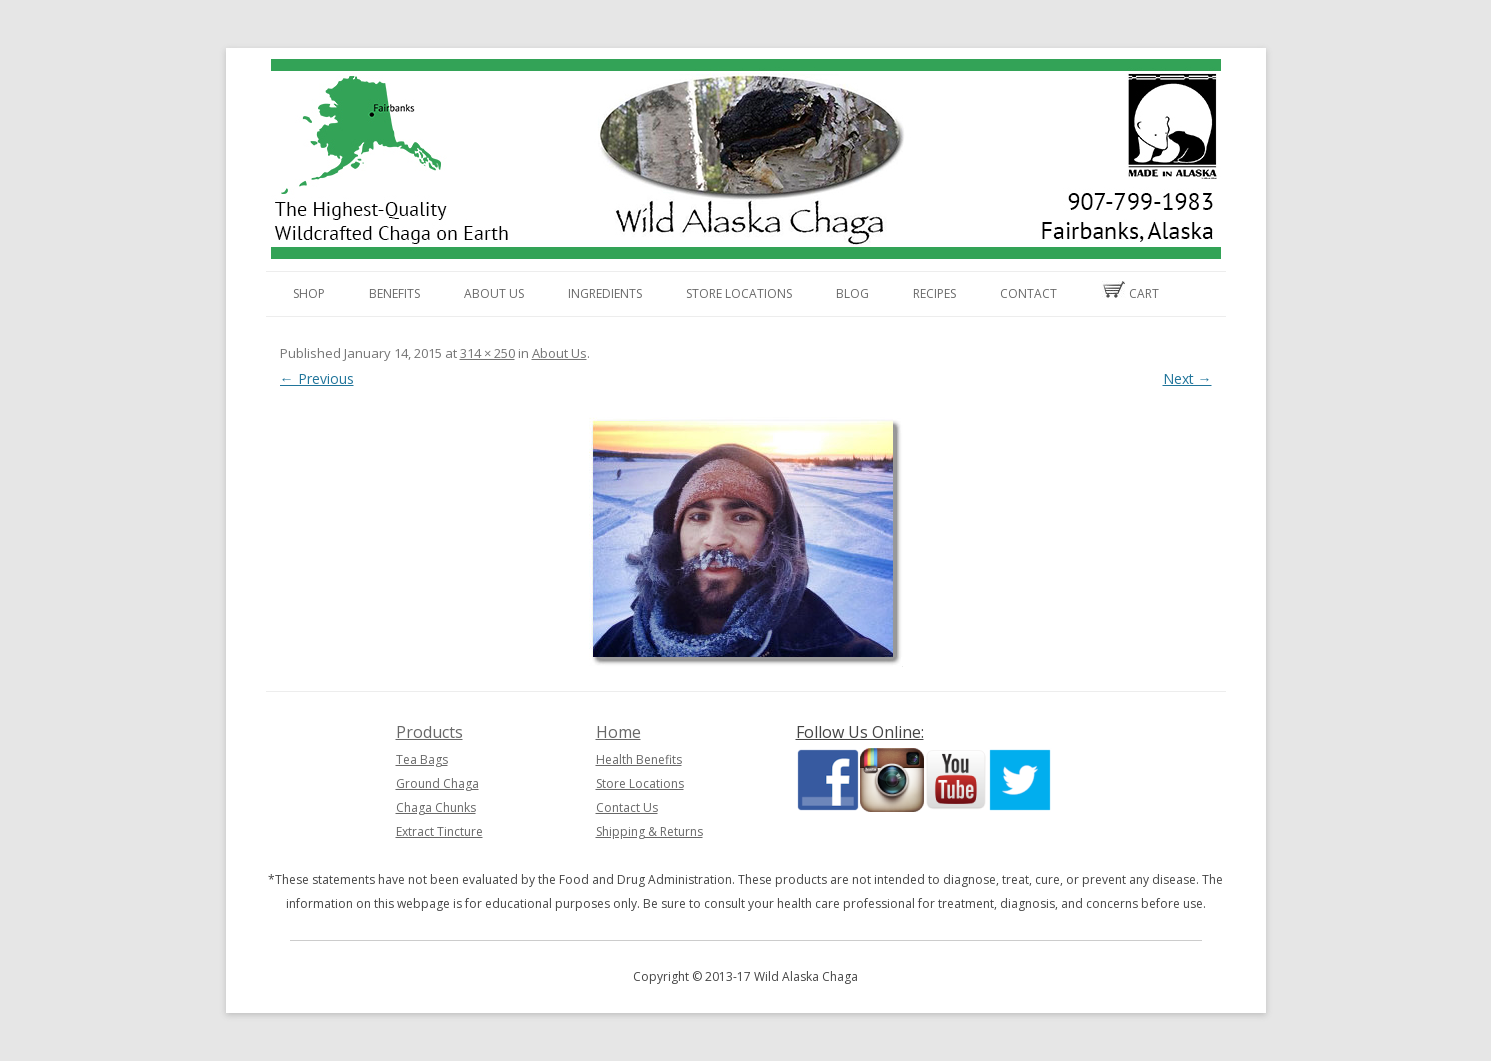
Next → (1187, 378)
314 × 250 (487, 353)
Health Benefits (639, 759)
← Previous (317, 378)
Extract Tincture (439, 831)
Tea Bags (422, 759)
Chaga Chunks (436, 807)
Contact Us (627, 807)
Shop (309, 293)
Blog (852, 293)
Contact (1028, 293)
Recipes (934, 293)
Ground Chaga (437, 783)
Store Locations (739, 293)
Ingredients (605, 293)
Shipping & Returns (649, 831)
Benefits (394, 293)
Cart (1130, 291)
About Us (494, 293)
